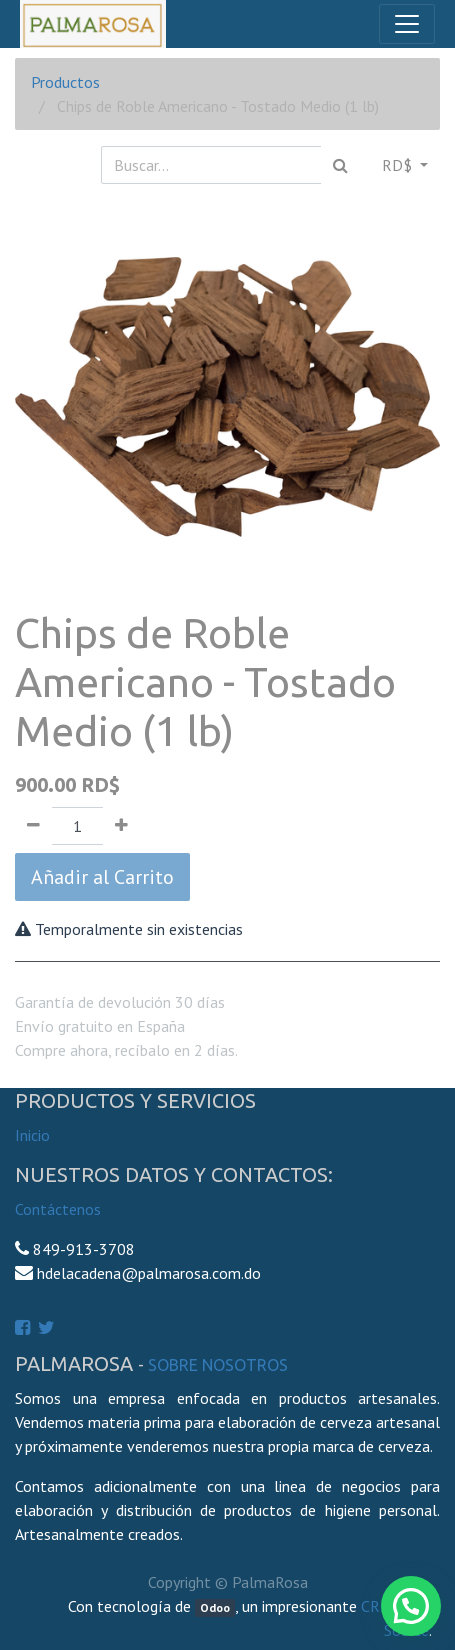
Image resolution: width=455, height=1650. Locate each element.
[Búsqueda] (340, 165)
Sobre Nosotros (218, 1365)
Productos (65, 82)
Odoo (215, 1607)
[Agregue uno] (121, 826)
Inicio (32, 1135)
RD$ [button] (399, 165)
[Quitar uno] (33, 826)
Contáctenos (58, 1209)
